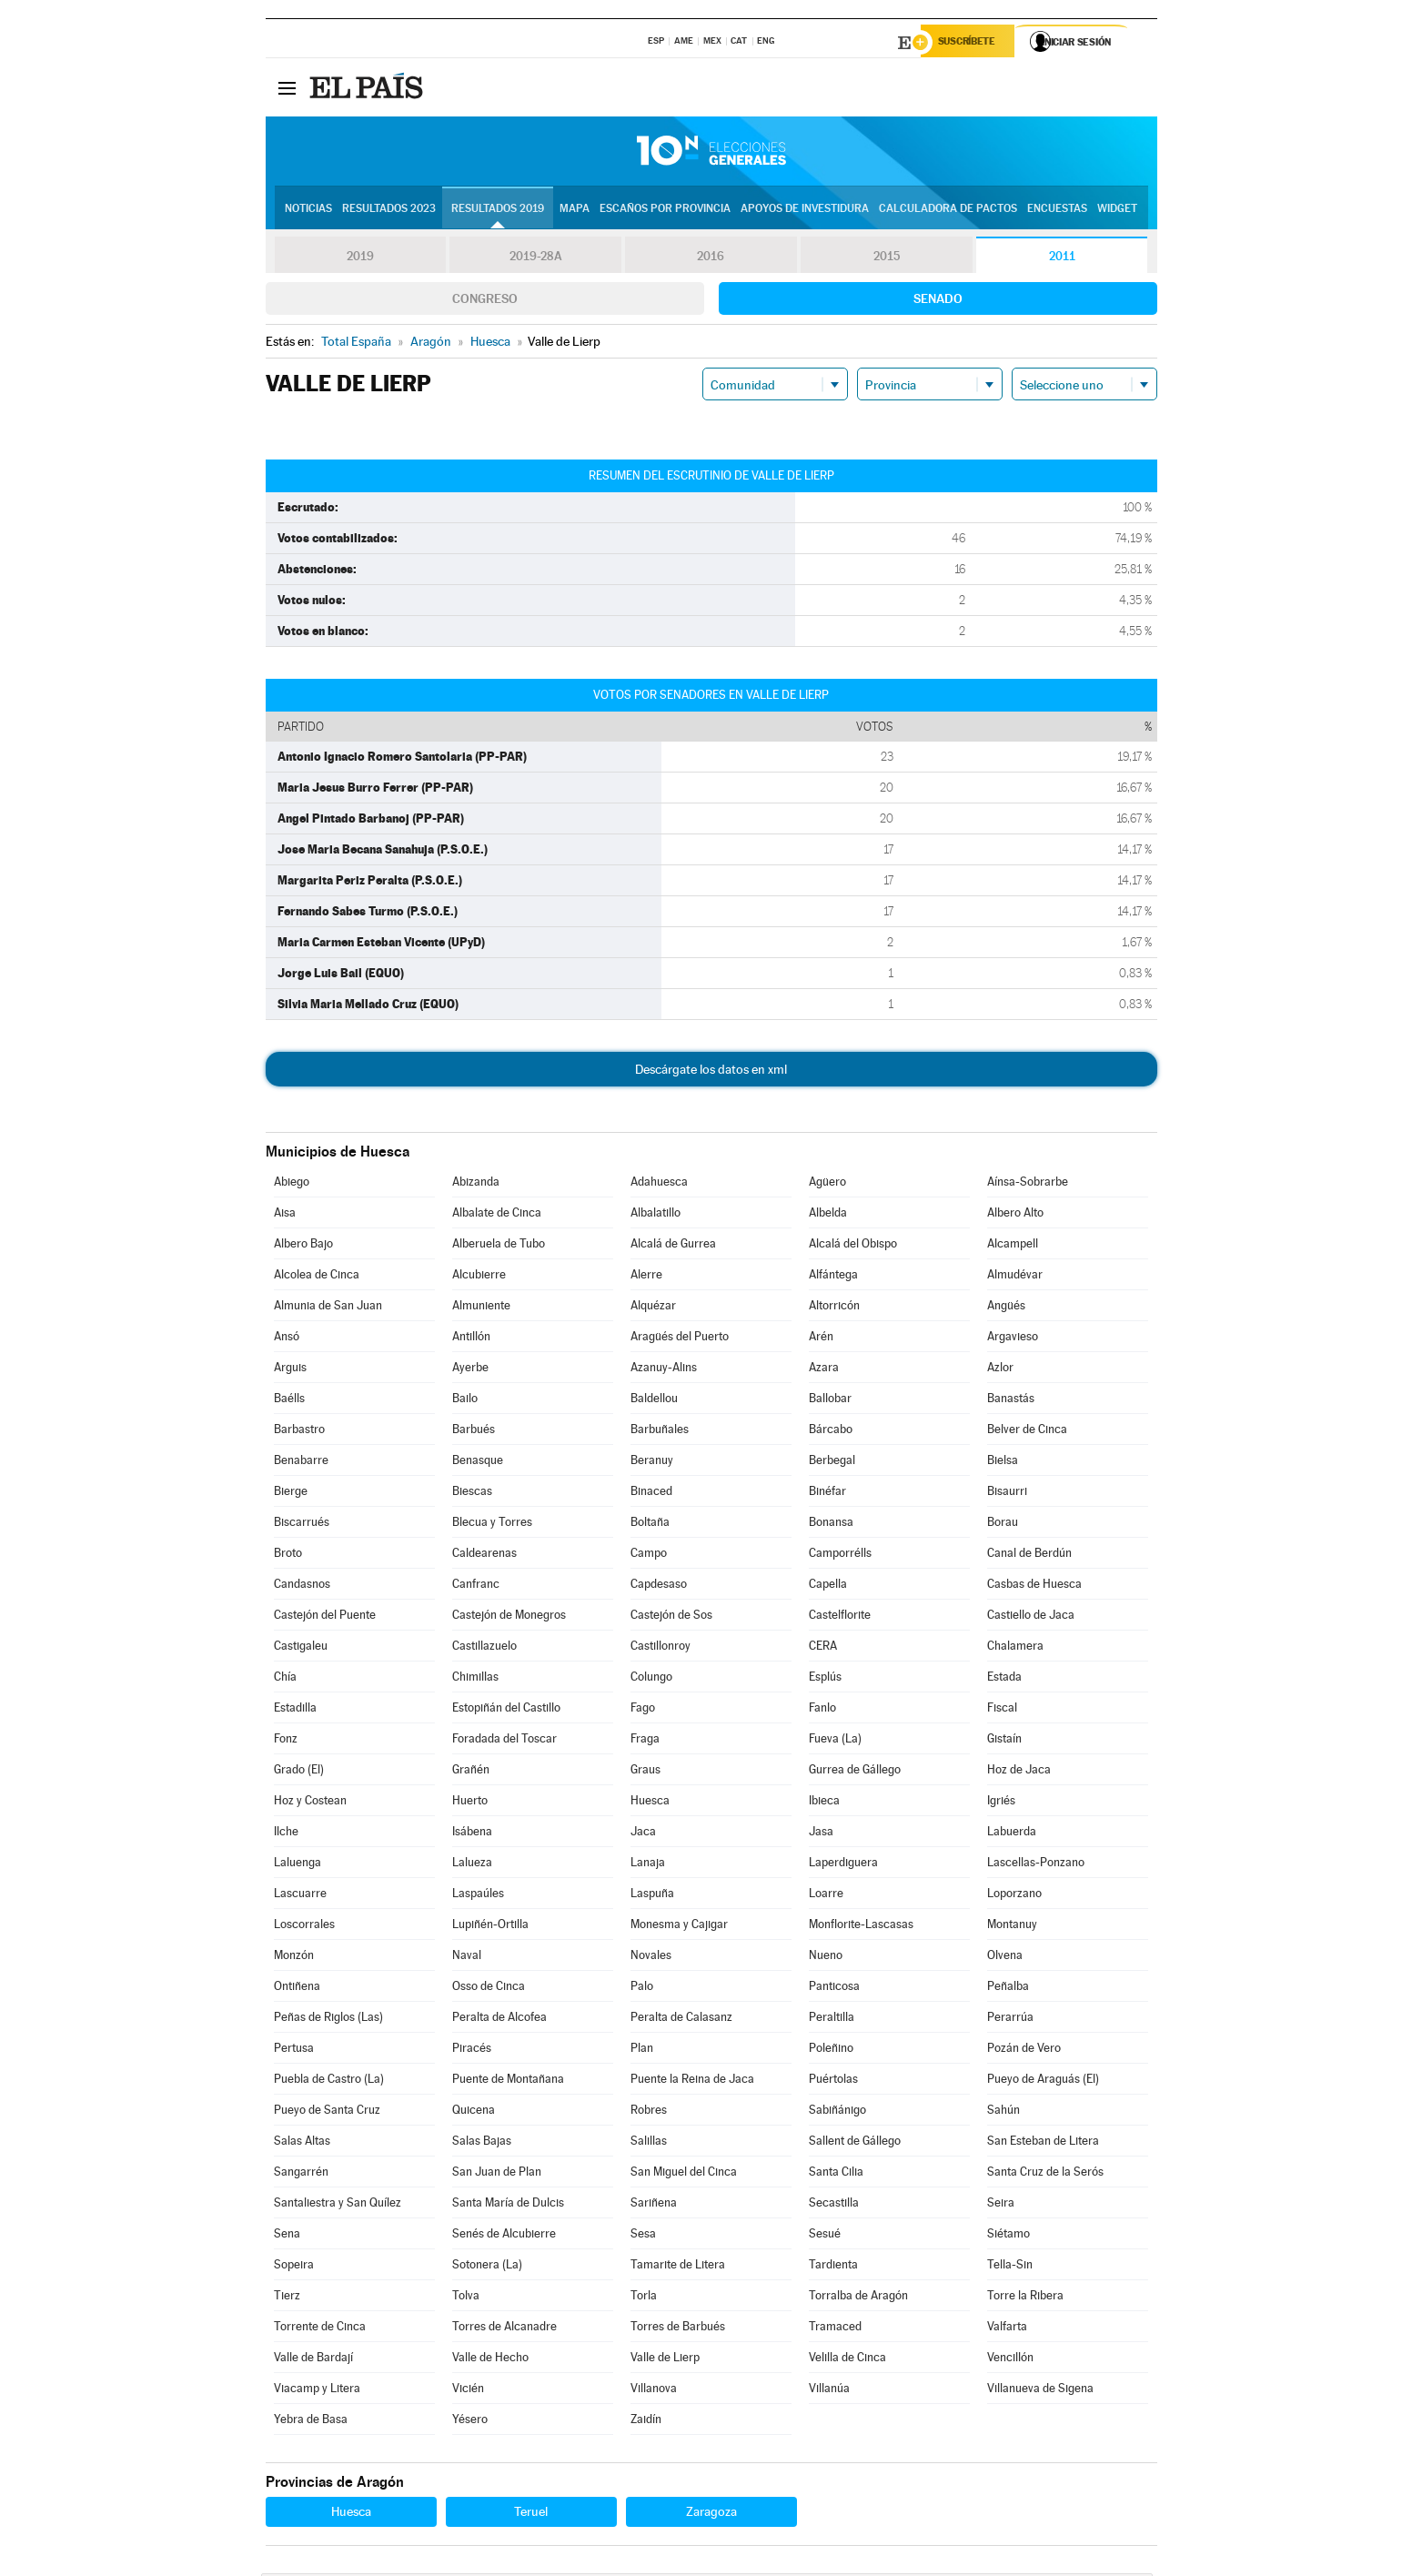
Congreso (485, 301)
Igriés (1001, 1803)
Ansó (286, 1339)
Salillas (648, 2143)
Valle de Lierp (665, 2360)
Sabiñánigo (837, 2112)
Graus (645, 1772)
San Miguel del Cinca (683, 2174)
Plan (641, 2050)
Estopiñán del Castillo (506, 1710)
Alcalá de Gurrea (673, 1246)
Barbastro (299, 1432)
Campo (648, 1555)
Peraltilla (831, 2019)
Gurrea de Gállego (855, 1772)
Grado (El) (299, 1772)
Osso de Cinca (488, 1988)
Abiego (291, 1184)
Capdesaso (658, 1586)
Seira (1000, 2205)
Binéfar (827, 1493)
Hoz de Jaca (1019, 1772)
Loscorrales (304, 1927)
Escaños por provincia (665, 210)
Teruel (531, 2514)
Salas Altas (302, 2143)
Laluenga (297, 1865)
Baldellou (654, 1401)
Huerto (470, 1803)
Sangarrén (301, 2174)
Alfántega (833, 1277)
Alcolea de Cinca (316, 1277)
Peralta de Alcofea (499, 2019)
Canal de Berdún (1029, 1555)
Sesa (643, 2236)
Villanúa (829, 2391)
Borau (1002, 1524)
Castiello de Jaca (1030, 1617)
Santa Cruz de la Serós (1045, 2174)
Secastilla (834, 2205)
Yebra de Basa (311, 2422)
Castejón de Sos (671, 1617)
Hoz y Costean (310, 1803)
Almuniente (481, 1308)
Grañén (470, 1772)
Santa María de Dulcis (508, 2205)
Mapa (575, 210)
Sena (287, 2236)
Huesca (650, 1803)
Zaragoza (711, 2514)
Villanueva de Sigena (1040, 2391)
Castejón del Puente (325, 1617)
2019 (360, 258)
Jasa (821, 1834)
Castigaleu (301, 1648)
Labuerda (1011, 1834)
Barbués (473, 1432)
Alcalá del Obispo (853, 1246)
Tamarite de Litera (677, 2267)
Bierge (291, 1493)
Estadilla (295, 1710)
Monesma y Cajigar (679, 1927)
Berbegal (832, 1463)
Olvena (1005, 1958)
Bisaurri (1007, 1493)
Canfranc (475, 1586)
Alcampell (1012, 1246)
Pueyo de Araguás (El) (1043, 2081)
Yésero (470, 2422)
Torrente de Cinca (320, 2329)
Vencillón (1010, 2360)
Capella (828, 1586)
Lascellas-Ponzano (1035, 1865)
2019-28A (535, 258)
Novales (650, 1958)
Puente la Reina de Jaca (692, 2081)
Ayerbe (470, 1370)
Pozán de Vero (1024, 2050)
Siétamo (1008, 2236)
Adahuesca (659, 1184)
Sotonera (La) (487, 2267)
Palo (641, 1988)
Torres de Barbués (677, 2329)
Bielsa (1002, 1463)
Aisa (285, 1215)
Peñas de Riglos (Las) (328, 2019)
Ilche (286, 1834)
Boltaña (650, 1524)
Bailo (465, 1401)
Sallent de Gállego (855, 2143)
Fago (642, 1710)
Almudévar (1015, 1277)
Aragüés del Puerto (679, 1339)
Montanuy (1012, 1927)
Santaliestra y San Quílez (337, 2205)
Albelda (828, 1215)
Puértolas (833, 2081)
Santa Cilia (836, 2174)
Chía (285, 1679)
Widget (1117, 210)
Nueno (825, 1958)
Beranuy (651, 1463)
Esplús (825, 1679)
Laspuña (652, 1896)
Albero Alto (1015, 1215)
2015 (886, 258)
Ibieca (824, 1803)
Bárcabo (830, 1432)
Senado (938, 301)
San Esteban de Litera (1043, 2143)
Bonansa (831, 1524)
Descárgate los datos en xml (711, 1072)
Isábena (472, 1834)
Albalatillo (655, 1215)
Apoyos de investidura (805, 210)
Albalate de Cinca (496, 1215)
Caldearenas (484, 1555)
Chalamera (1015, 1648)
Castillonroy (660, 1648)
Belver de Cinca (1027, 1432)
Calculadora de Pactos (948, 210)
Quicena (473, 2112)
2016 (710, 258)
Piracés (471, 2050)
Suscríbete (972, 42)
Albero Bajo (303, 1246)
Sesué (825, 2236)
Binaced (651, 1493)
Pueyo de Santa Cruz (327, 2112)
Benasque (477, 1463)
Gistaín (1004, 1741)
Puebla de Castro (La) (329, 2081)
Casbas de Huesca (1034, 1586)
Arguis (290, 1370)
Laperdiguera (843, 1865)
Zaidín (645, 2422)
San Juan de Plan (496, 2174)
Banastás (1010, 1401)
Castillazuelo (484, 1648)
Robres (648, 2112)
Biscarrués (301, 1524)
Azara (824, 1370)
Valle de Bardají (313, 2360)
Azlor (1000, 1370)
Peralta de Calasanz (681, 2019)
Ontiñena (297, 1988)
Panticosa (834, 1988)
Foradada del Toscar (504, 1741)
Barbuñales (659, 1432)
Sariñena (653, 2205)
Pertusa (294, 2050)
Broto (288, 1555)
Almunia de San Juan (328, 1308)
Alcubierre (479, 1277)
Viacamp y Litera (317, 2391)
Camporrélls (840, 1555)
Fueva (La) (835, 1741)
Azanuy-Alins (663, 1370)
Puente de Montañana (508, 2081)
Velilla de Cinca (847, 2360)
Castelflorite (840, 1617)
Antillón (471, 1339)
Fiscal (1002, 1710)
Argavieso (1012, 1339)
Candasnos (302, 1586)
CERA (823, 1648)
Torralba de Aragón (858, 2298)
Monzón (294, 1958)
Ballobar (830, 1401)
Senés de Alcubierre (504, 2236)
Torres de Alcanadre (504, 2329)
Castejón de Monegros (509, 1617)
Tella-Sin (1010, 2267)
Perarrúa (1010, 2019)
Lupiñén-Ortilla (490, 1927)
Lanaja (647, 1865)
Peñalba (1008, 1988)
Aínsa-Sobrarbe (1027, 1184)
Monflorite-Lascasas (861, 1927)
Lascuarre (300, 1896)
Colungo (651, 1679)
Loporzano (1014, 1896)
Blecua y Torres (492, 1524)
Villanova (653, 2391)
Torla (643, 2298)
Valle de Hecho (490, 2360)
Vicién (468, 2391)
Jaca (643, 1834)
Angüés (1006, 1308)
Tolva (465, 2298)
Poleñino (831, 2050)
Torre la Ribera (1025, 2298)
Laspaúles (478, 1896)
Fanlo (822, 1710)
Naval (466, 1958)
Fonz (286, 1741)
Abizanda (475, 1184)
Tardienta (833, 2267)
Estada (1004, 1679)
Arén (821, 1339)
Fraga (645, 1741)
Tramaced (835, 2329)
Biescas (472, 1493)
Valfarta (1007, 2329)
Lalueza (472, 1865)
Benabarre (301, 1463)
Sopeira (294, 2267)
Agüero (827, 1184)
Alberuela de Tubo (498, 1246)
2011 (1062, 258)
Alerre (646, 1277)
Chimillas (475, 1679)
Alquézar (653, 1308)
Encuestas (1057, 210)
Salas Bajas (481, 2143)
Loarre (826, 1896)
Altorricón (834, 1308)
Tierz (287, 2298)
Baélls (289, 1401)
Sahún (1003, 2112)
